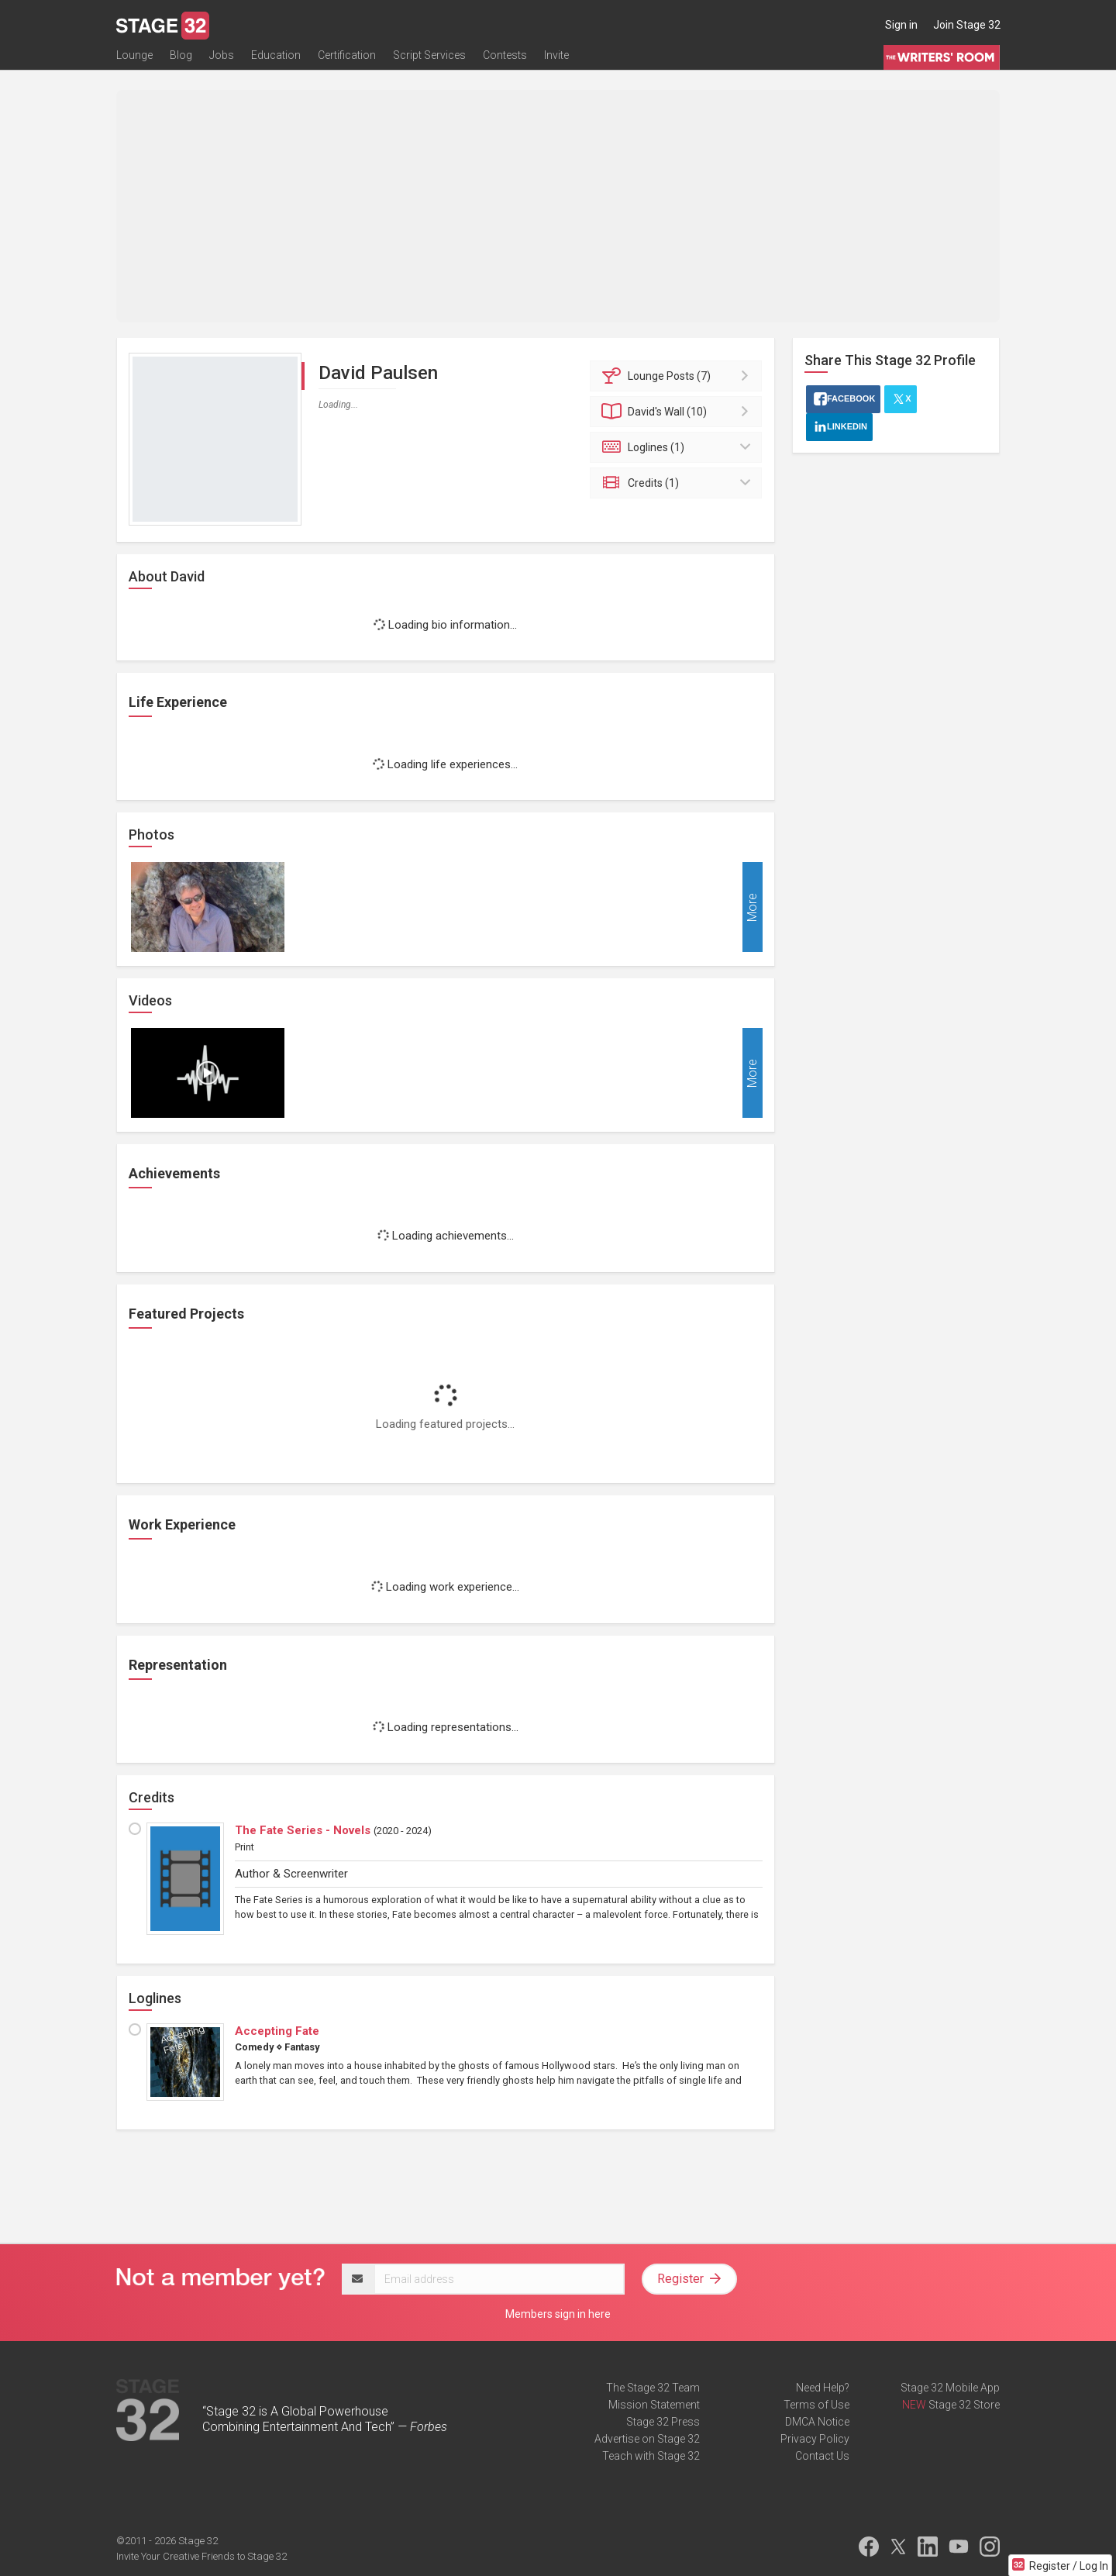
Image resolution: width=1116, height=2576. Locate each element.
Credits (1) (678, 483)
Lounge (134, 59)
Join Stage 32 (967, 25)
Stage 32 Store (964, 2404)
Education (276, 59)
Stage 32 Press (663, 2422)
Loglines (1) (678, 447)
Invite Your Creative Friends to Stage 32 (201, 2556)
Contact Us (822, 2456)
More (752, 907)
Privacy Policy (814, 2439)
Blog (181, 59)
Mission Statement (654, 2404)
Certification (347, 59)
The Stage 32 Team (653, 2387)
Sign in (901, 25)
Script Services (429, 59)
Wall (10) (678, 411)
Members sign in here (558, 2314)
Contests (505, 59)
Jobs (221, 59)
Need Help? (822, 2387)
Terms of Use (816, 2404)
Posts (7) (678, 376)
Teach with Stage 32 (651, 2456)
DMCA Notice (817, 2422)
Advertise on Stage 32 (647, 2439)
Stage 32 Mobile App (950, 2387)
